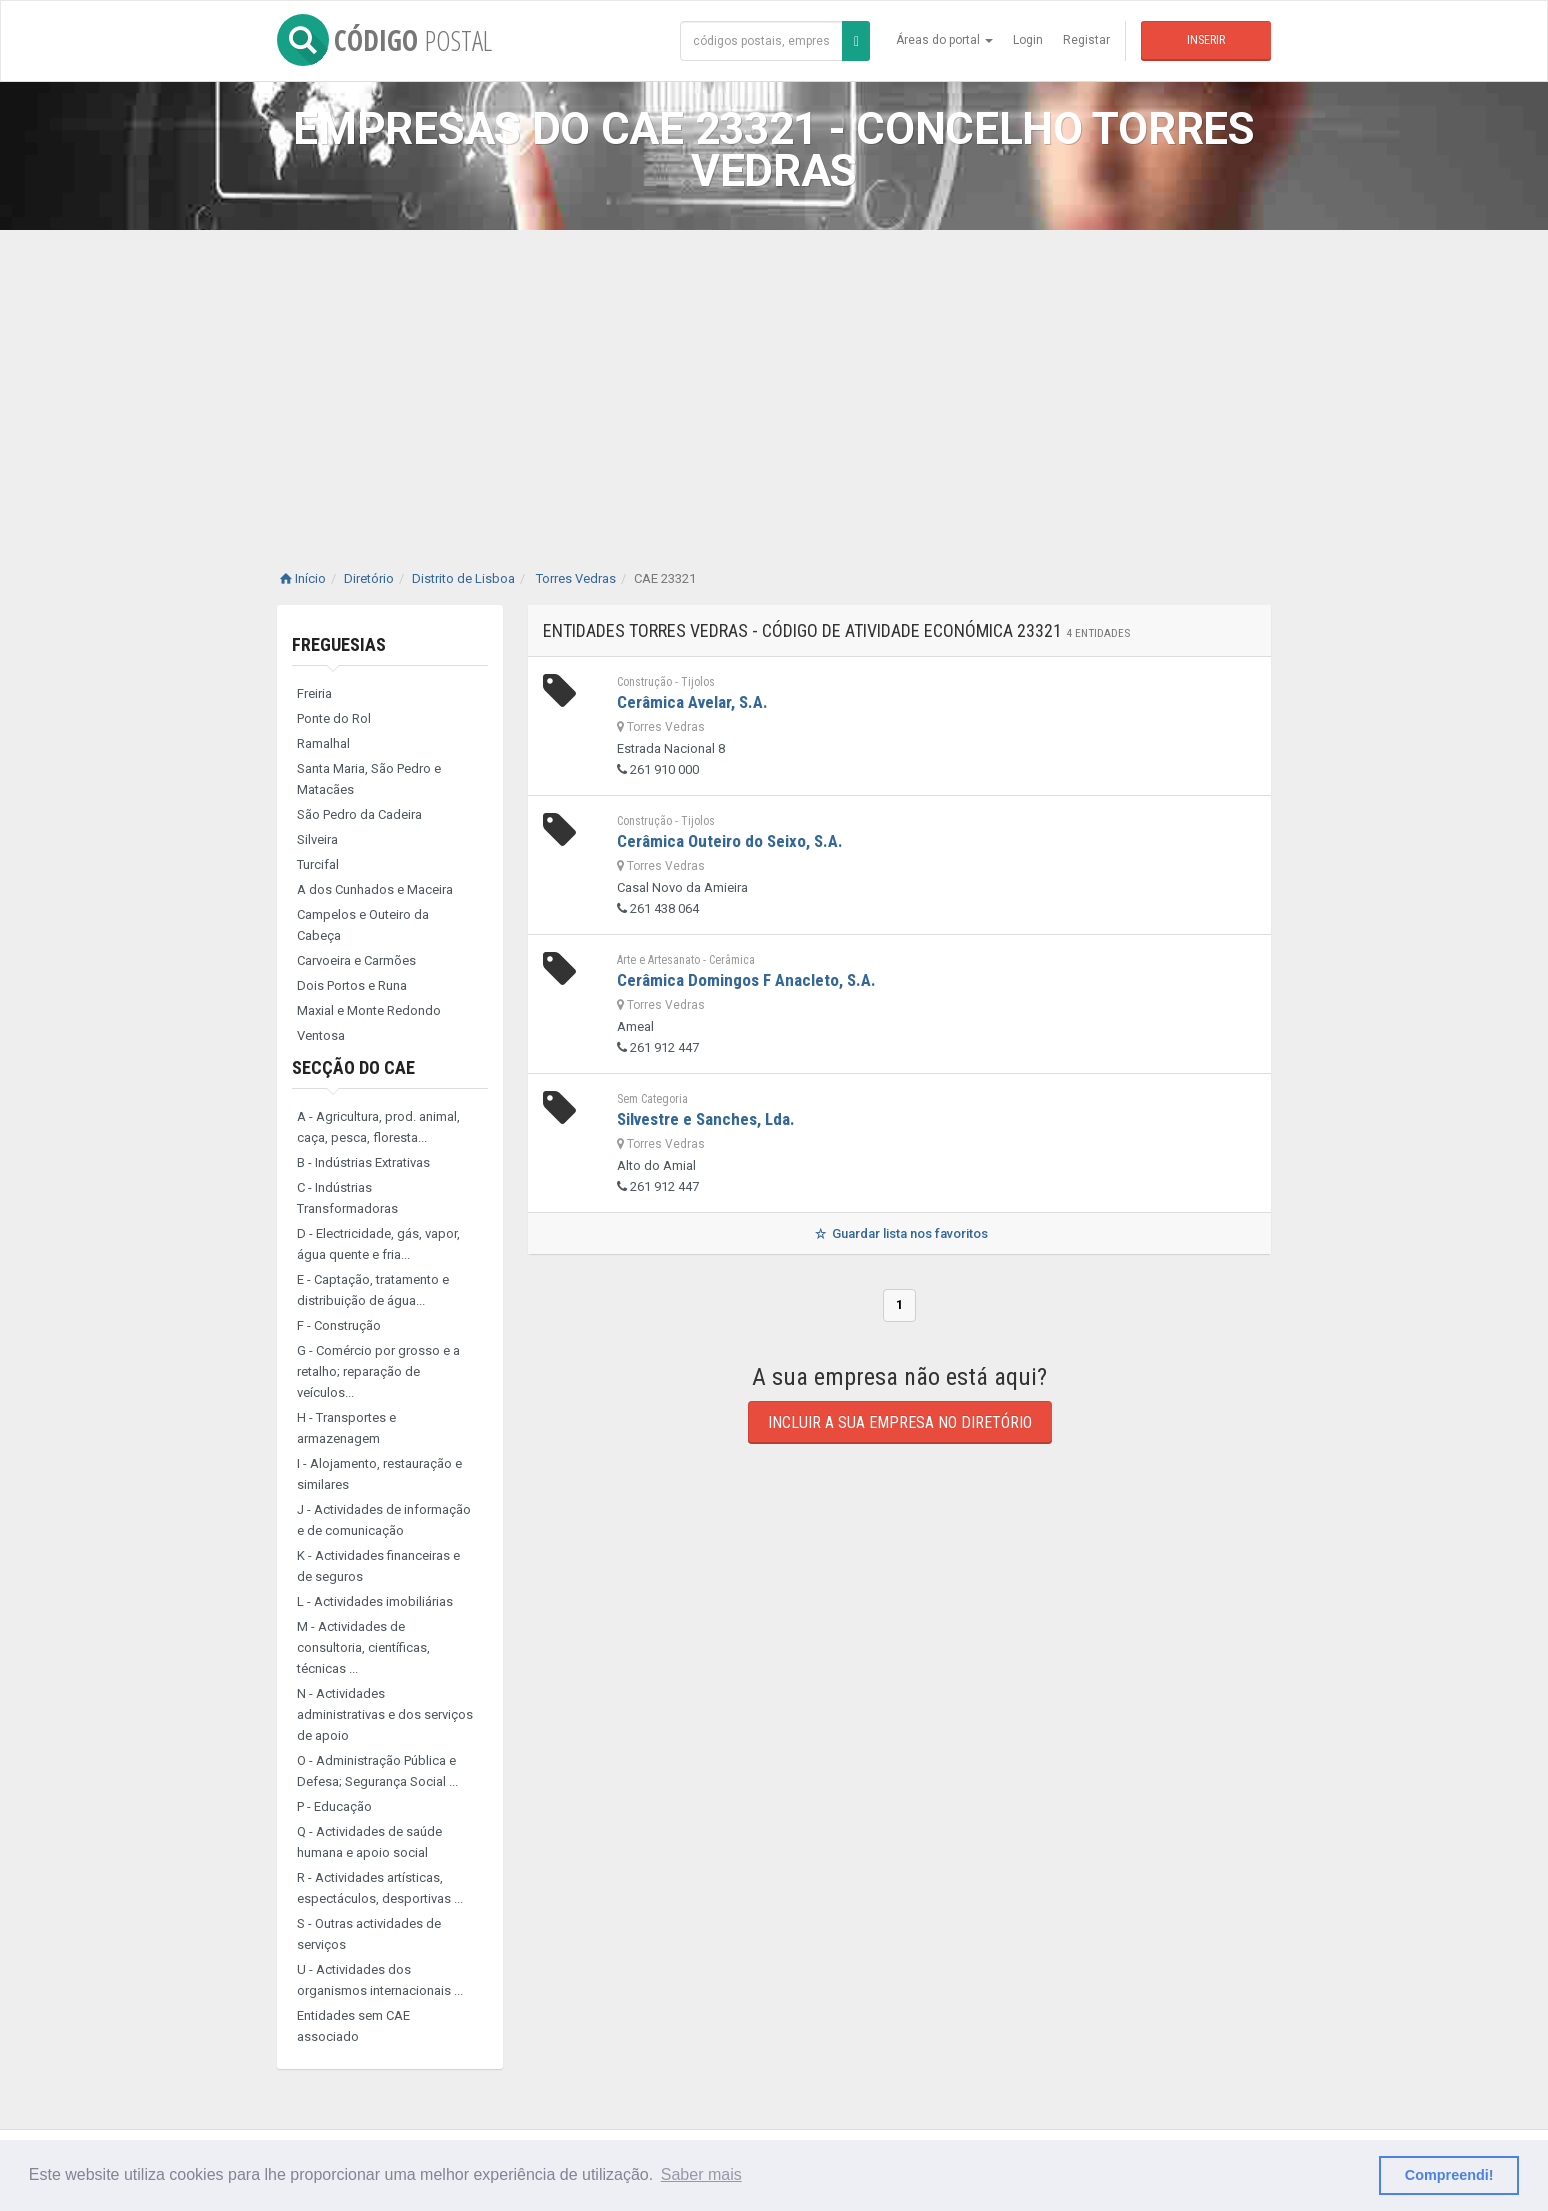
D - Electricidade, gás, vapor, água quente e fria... (378, 1244)
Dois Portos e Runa (352, 985)
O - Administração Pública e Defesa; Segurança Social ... (377, 1771)
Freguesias (339, 644)
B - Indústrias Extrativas (363, 1162)
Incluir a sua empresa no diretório (900, 1422)
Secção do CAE (353, 1067)
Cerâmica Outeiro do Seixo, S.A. (730, 841)
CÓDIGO (384, 40)
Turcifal (318, 864)
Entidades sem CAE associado (353, 2026)
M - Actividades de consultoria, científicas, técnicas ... (363, 1647)
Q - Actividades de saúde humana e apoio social (369, 1842)
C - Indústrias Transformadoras (347, 1198)
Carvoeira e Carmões (356, 960)
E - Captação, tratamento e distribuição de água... (373, 1290)
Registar (1086, 40)
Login (1028, 40)
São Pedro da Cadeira (359, 814)
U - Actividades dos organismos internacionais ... (380, 1980)
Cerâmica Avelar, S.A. (692, 702)
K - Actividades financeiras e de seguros (378, 1566)
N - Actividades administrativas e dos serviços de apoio (385, 1714)
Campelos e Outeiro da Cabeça (363, 925)
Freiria (314, 693)
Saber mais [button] (701, 2174)
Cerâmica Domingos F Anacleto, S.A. (746, 980)
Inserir (1206, 40)
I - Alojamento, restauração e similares (379, 1474)
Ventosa (321, 1035)
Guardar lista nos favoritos (899, 1233)
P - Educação (334, 1806)
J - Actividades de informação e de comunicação (384, 1520)
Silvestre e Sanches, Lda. (706, 1119)
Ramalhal (323, 743)
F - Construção (339, 1325)
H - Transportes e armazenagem (346, 1428)
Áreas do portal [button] (944, 40)
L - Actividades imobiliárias (375, 1601)
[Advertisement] (774, 380)
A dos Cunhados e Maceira (375, 889)
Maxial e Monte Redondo (369, 1010)
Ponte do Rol (334, 718)
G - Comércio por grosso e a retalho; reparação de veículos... (378, 1371)
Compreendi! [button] (1449, 2175)
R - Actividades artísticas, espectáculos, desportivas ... (380, 1888)
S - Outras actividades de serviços (369, 1934)
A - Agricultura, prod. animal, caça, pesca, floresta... (378, 1127)
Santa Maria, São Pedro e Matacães (369, 779)
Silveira (317, 839)
